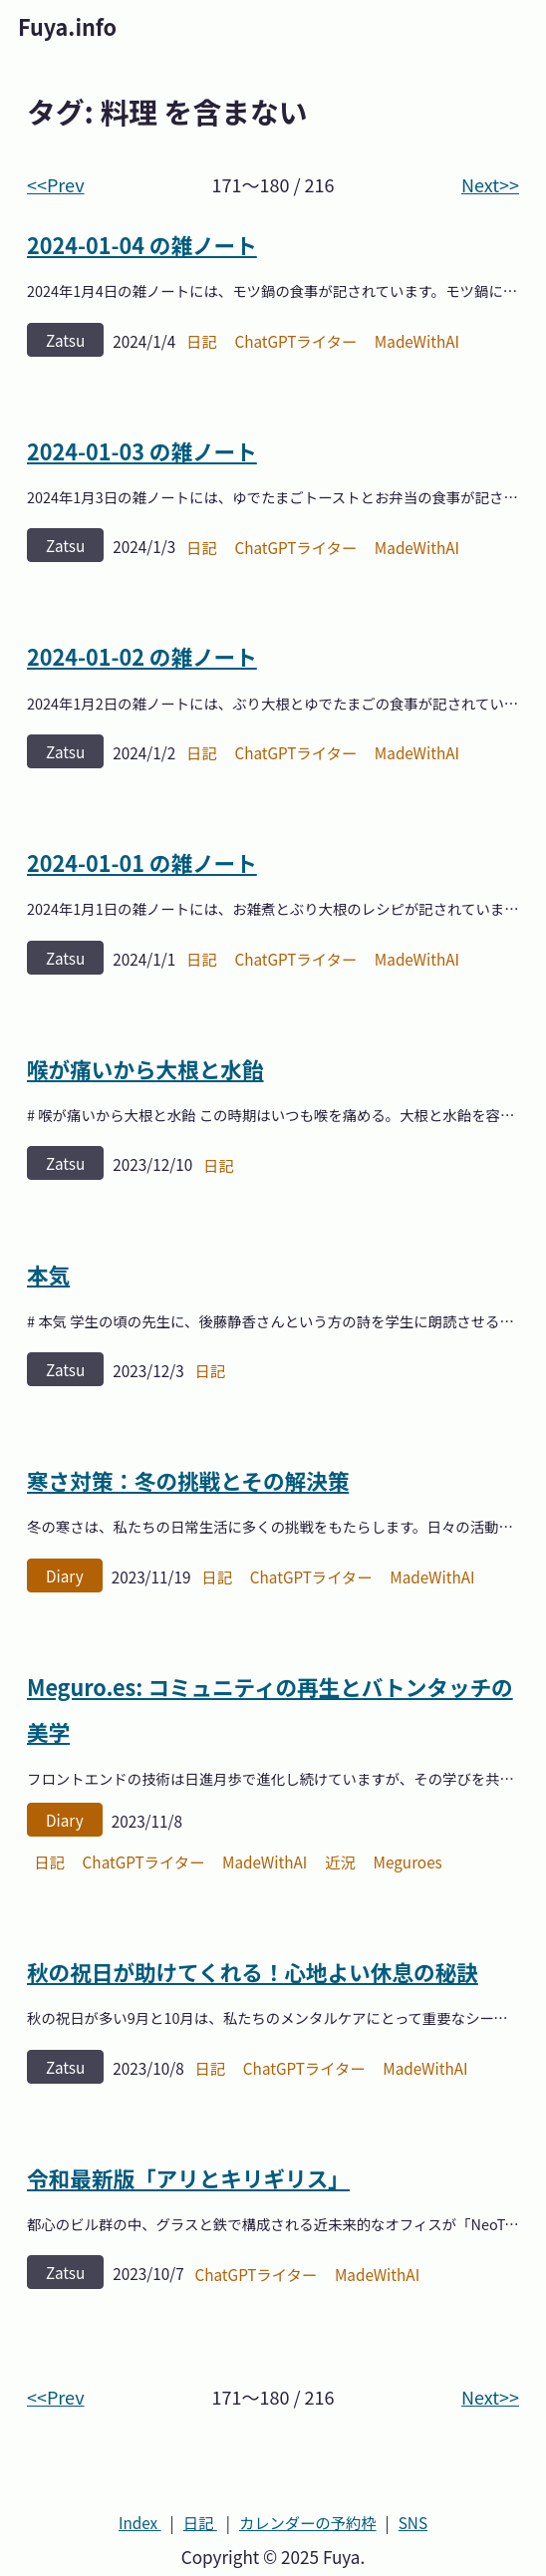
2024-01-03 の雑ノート (142, 450)
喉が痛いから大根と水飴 (145, 1068)
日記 (201, 341)
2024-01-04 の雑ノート (142, 244)
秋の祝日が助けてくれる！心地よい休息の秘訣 (252, 1971)
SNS (413, 2522)
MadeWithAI (417, 341)
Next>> (490, 184)
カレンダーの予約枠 (308, 2522)
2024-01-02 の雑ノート (142, 656)
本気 (48, 1274)
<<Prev (56, 184)
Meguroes (408, 1861)
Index (140, 2522)
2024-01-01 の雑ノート (142, 862)
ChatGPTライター (295, 341)
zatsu (65, 340)
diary (65, 1575)
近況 (340, 1861)
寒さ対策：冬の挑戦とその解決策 (188, 1480)
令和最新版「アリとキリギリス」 (188, 2177)
